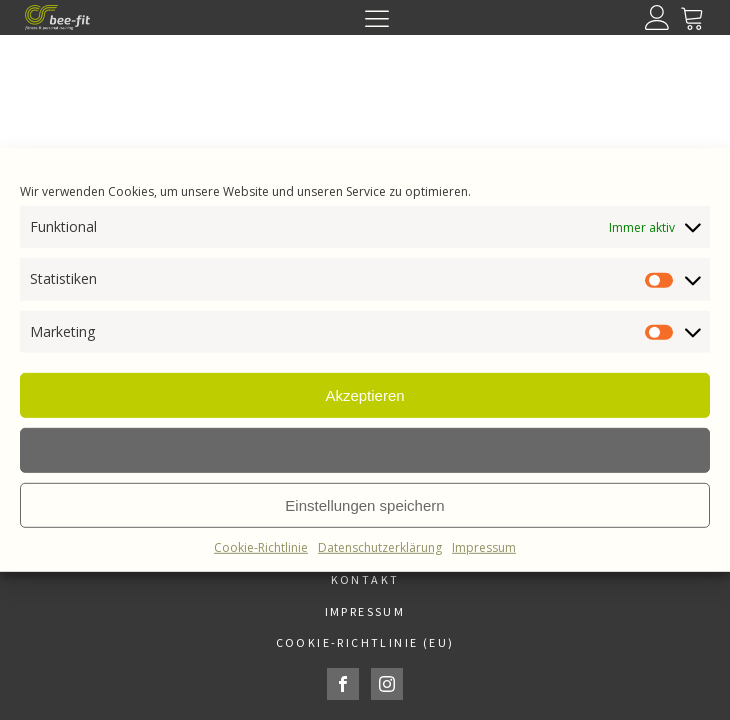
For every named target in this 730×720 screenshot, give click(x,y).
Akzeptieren (364, 394)
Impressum (484, 547)
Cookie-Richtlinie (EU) (365, 642)
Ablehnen (364, 449)
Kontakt (365, 579)
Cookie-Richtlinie (261, 547)
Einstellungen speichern (364, 504)
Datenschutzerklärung (380, 547)
